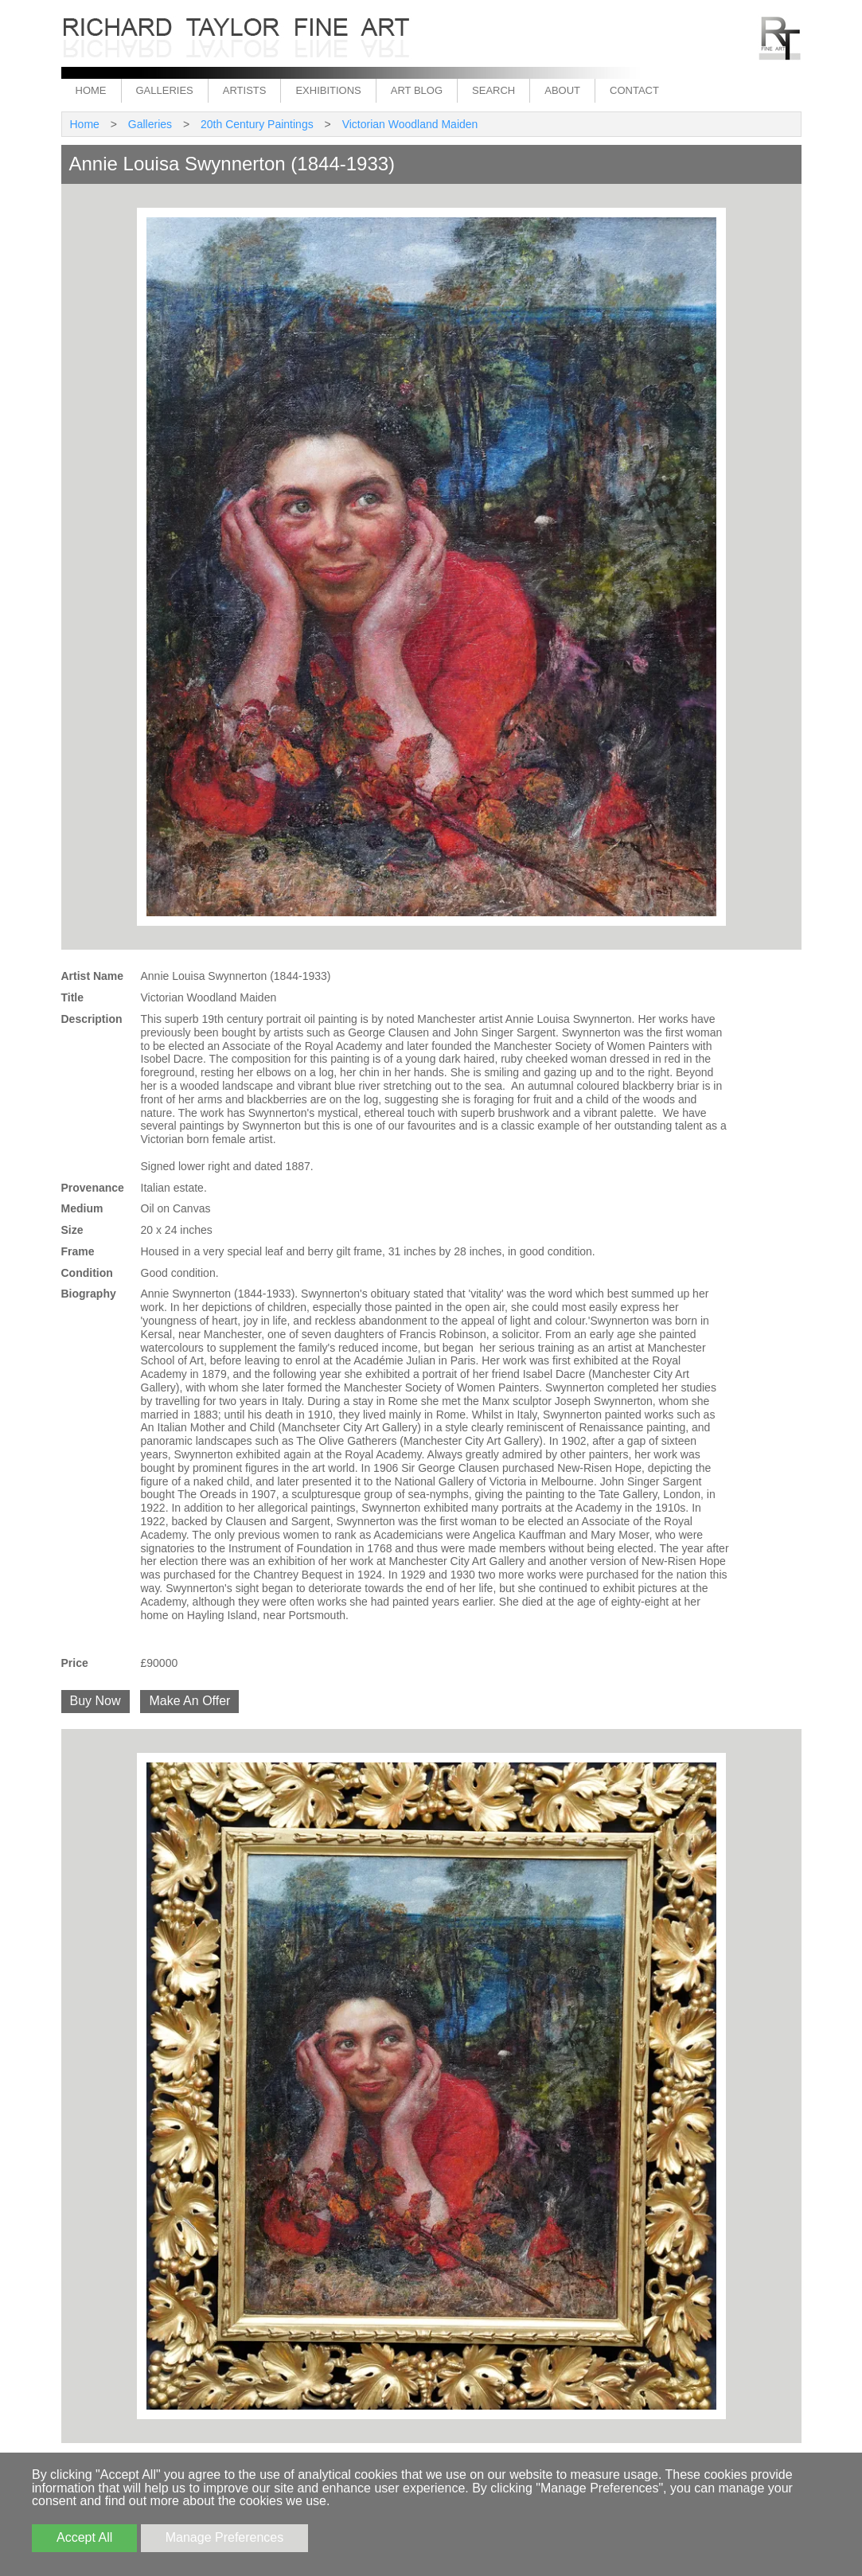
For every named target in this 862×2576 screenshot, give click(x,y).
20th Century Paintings (257, 124)
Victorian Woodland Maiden (410, 124)
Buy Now (95, 1701)
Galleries (164, 90)
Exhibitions (328, 90)
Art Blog (417, 90)
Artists (245, 90)
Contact (634, 90)
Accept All (84, 2537)
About (562, 90)
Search (493, 90)
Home (91, 90)
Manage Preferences (225, 2537)
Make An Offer (189, 1701)
